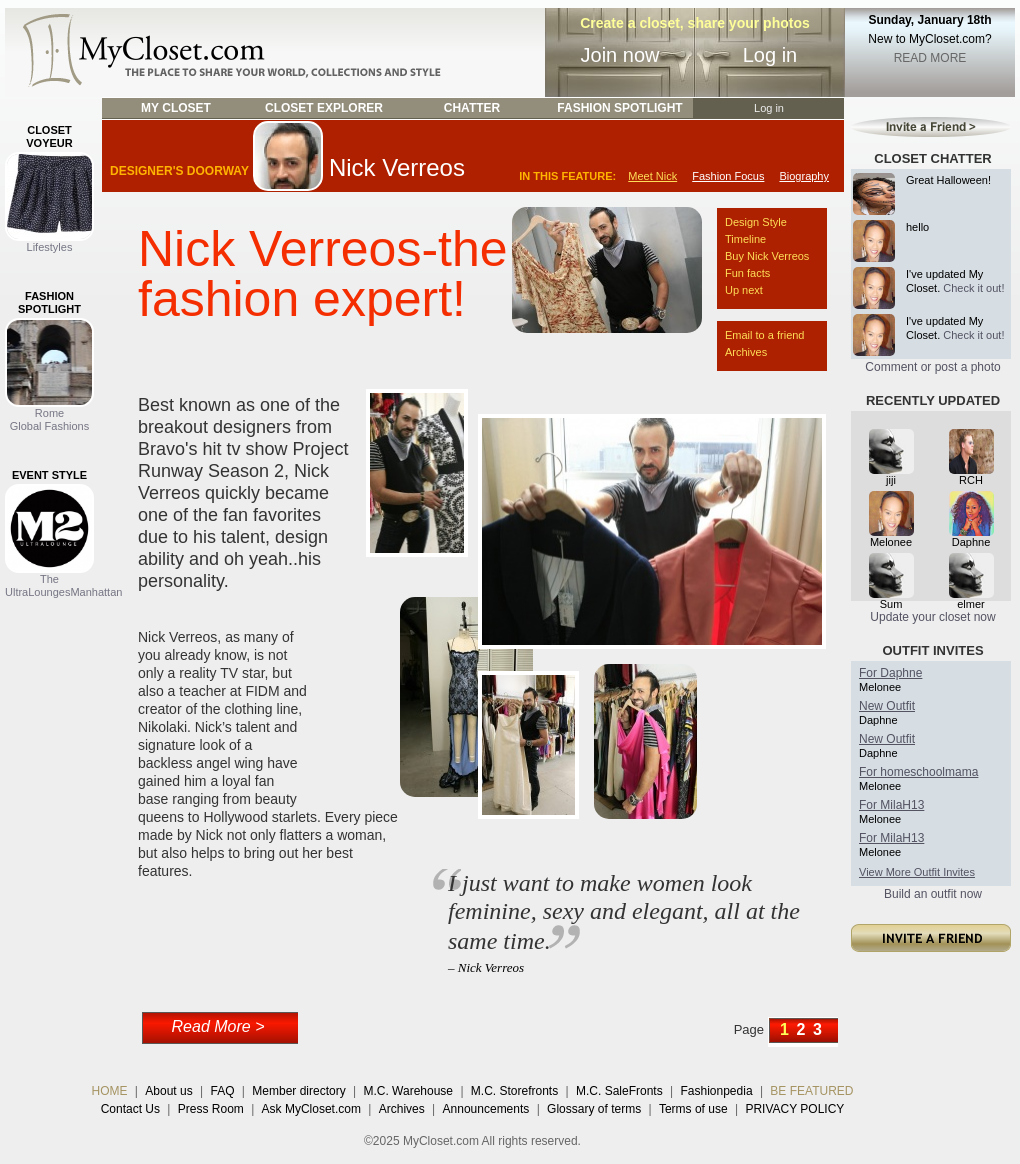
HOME (110, 1091)
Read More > (218, 1026)
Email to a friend (764, 335)
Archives (746, 352)
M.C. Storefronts (514, 1091)
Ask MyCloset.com (311, 1109)
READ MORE (930, 58)
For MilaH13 (891, 805)
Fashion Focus (728, 176)
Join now (620, 55)
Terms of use (693, 1109)
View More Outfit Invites (917, 872)
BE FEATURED (811, 1091)
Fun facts (747, 273)
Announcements (486, 1109)
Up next (744, 290)
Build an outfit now (933, 894)
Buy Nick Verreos (767, 256)
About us (168, 1091)
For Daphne (890, 673)
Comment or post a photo (932, 367)
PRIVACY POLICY (794, 1109)
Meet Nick (652, 176)
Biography (804, 176)
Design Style (756, 222)
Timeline (745, 239)
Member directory (298, 1091)
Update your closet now (932, 617)
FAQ (222, 1091)
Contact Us (130, 1109)
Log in (770, 55)
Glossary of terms (594, 1109)
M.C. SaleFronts (619, 1091)
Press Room (211, 1109)
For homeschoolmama (918, 772)
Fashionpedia (717, 1091)
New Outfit (887, 706)
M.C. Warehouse (408, 1091)
